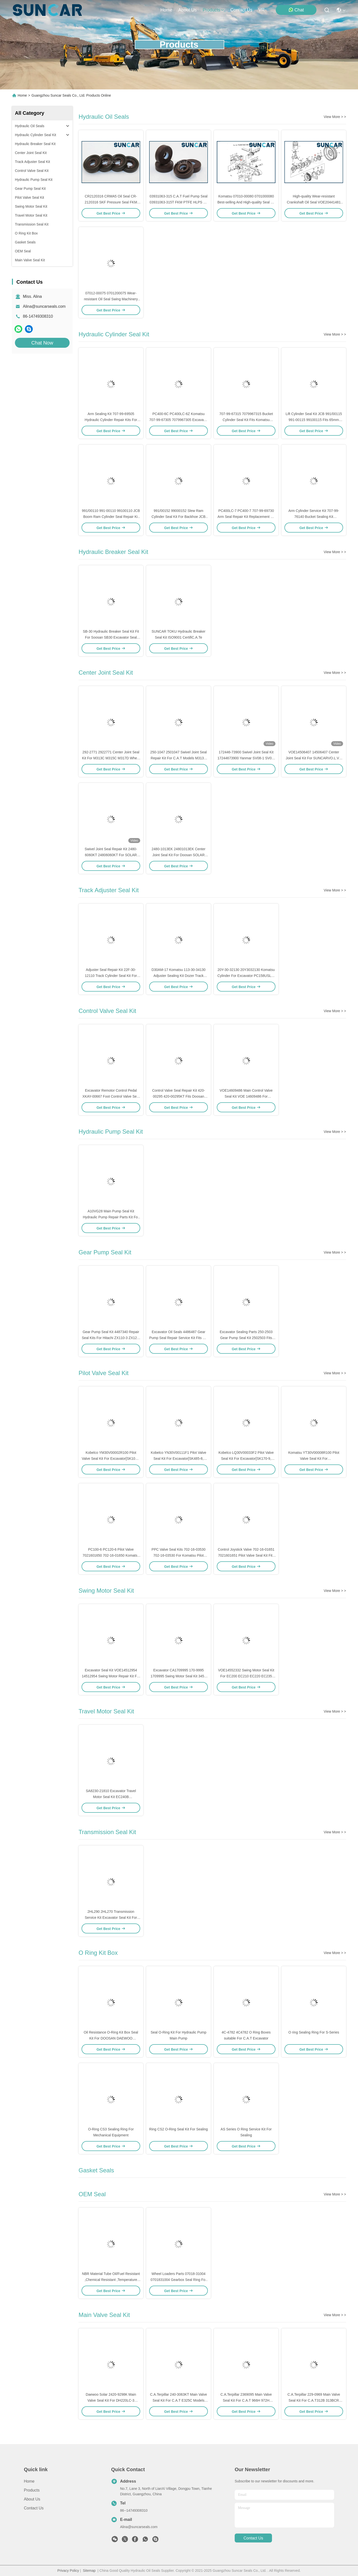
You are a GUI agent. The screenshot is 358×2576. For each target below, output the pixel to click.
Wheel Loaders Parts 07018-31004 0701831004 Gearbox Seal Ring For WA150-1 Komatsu (179, 2280)
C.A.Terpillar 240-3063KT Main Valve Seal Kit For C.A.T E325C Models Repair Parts (178, 2400)
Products (32, 2490)
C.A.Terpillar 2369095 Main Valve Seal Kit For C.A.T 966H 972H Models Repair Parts (246, 2400)
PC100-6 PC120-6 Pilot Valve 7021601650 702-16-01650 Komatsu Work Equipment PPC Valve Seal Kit (111, 1555)
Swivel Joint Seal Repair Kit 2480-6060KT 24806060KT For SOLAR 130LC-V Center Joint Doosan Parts (110, 855)
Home (166, 9)
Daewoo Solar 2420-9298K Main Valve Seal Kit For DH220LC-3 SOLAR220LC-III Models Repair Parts (111, 2400)
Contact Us (34, 2508)
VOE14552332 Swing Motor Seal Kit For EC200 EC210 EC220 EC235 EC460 (246, 1676)
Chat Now (42, 343)
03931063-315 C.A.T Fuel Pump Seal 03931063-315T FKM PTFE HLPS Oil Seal (178, 202)
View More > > (335, 117)
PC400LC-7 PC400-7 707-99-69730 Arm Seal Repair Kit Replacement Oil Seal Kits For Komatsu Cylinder (246, 517)
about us (187, 9)
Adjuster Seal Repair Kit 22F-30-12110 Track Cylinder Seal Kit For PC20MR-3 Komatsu (111, 976)
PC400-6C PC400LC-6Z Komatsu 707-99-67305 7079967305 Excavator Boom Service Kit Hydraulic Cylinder (178, 420)
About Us (32, 2499)
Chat (296, 9)
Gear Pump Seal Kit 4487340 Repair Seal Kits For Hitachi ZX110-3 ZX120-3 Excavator (111, 1338)
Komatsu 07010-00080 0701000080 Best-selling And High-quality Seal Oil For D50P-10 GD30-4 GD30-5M (246, 202)
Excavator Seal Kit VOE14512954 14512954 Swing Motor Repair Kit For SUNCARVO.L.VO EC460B (111, 1676)
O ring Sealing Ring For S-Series (313, 2032)
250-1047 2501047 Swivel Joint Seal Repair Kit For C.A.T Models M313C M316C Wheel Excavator (178, 758)
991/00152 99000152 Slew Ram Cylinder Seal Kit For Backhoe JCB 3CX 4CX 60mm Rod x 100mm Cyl (178, 517)
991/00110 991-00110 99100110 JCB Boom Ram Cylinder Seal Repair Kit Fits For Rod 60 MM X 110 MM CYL (111, 517)
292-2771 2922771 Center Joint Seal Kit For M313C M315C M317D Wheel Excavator (111, 758)
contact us (241, 9)
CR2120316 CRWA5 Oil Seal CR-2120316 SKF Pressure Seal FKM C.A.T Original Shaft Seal (111, 202)
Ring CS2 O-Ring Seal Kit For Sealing (178, 2129)
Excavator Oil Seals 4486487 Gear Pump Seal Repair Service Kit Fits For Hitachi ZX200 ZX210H (178, 1338)
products (213, 9)
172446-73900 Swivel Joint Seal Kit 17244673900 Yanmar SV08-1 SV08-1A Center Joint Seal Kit (246, 758)
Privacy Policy (68, 2571)
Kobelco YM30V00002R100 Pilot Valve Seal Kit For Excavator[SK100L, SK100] (111, 1458)
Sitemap (89, 2571)
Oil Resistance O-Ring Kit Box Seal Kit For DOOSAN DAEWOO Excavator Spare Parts (111, 2038)
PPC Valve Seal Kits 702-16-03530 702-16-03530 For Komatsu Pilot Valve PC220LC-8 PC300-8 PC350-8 (178, 1555)
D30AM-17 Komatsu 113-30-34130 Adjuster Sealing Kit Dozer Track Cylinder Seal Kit (178, 976)
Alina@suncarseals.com (44, 306)
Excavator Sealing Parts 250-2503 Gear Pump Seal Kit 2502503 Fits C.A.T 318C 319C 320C (246, 1338)
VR (261, 9)
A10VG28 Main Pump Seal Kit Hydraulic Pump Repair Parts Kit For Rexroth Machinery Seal (111, 1217)
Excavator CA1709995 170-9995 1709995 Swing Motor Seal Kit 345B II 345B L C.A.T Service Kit (179, 1676)
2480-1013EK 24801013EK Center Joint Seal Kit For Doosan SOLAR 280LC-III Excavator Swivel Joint (178, 855)
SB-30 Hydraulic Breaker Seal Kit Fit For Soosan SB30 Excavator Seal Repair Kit (111, 637)
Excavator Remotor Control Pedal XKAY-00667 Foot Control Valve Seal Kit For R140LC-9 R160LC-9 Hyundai (111, 1096)
